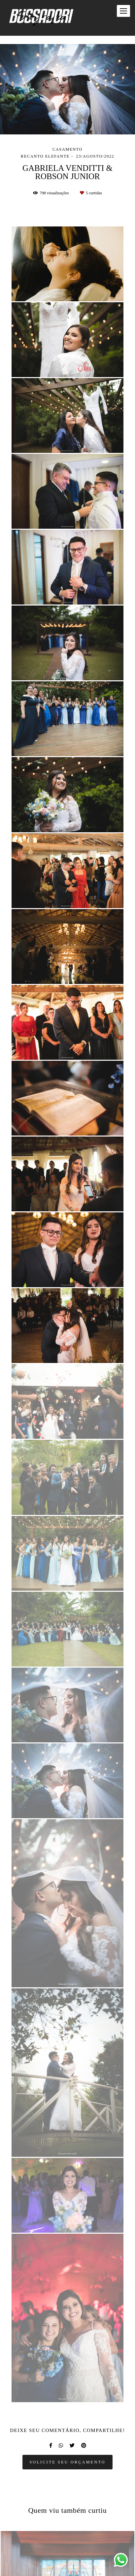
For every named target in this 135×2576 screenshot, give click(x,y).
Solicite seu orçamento (67, 2462)
